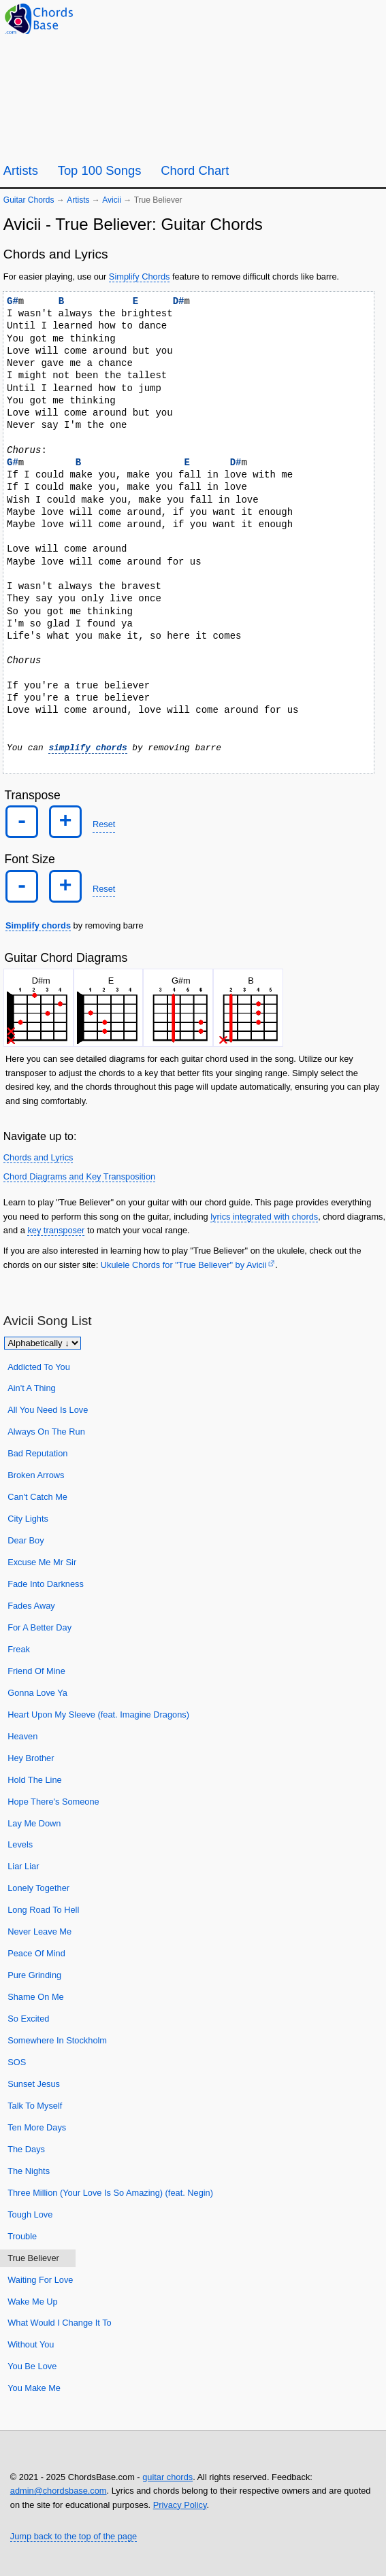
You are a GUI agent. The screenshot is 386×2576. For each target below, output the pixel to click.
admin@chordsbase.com (58, 2491)
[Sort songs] (42, 1342)
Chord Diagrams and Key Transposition (79, 1176)
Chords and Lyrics (38, 1157)
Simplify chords (38, 925)
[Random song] (338, 18)
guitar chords (167, 2476)
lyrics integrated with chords (264, 1216)
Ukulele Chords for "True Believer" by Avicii (184, 1265)
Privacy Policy (180, 2504)
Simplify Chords (139, 276)
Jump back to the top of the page (73, 2536)
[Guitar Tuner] (304, 18)
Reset (104, 824)
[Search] (370, 18)
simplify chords (87, 747)
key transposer (55, 1230)
